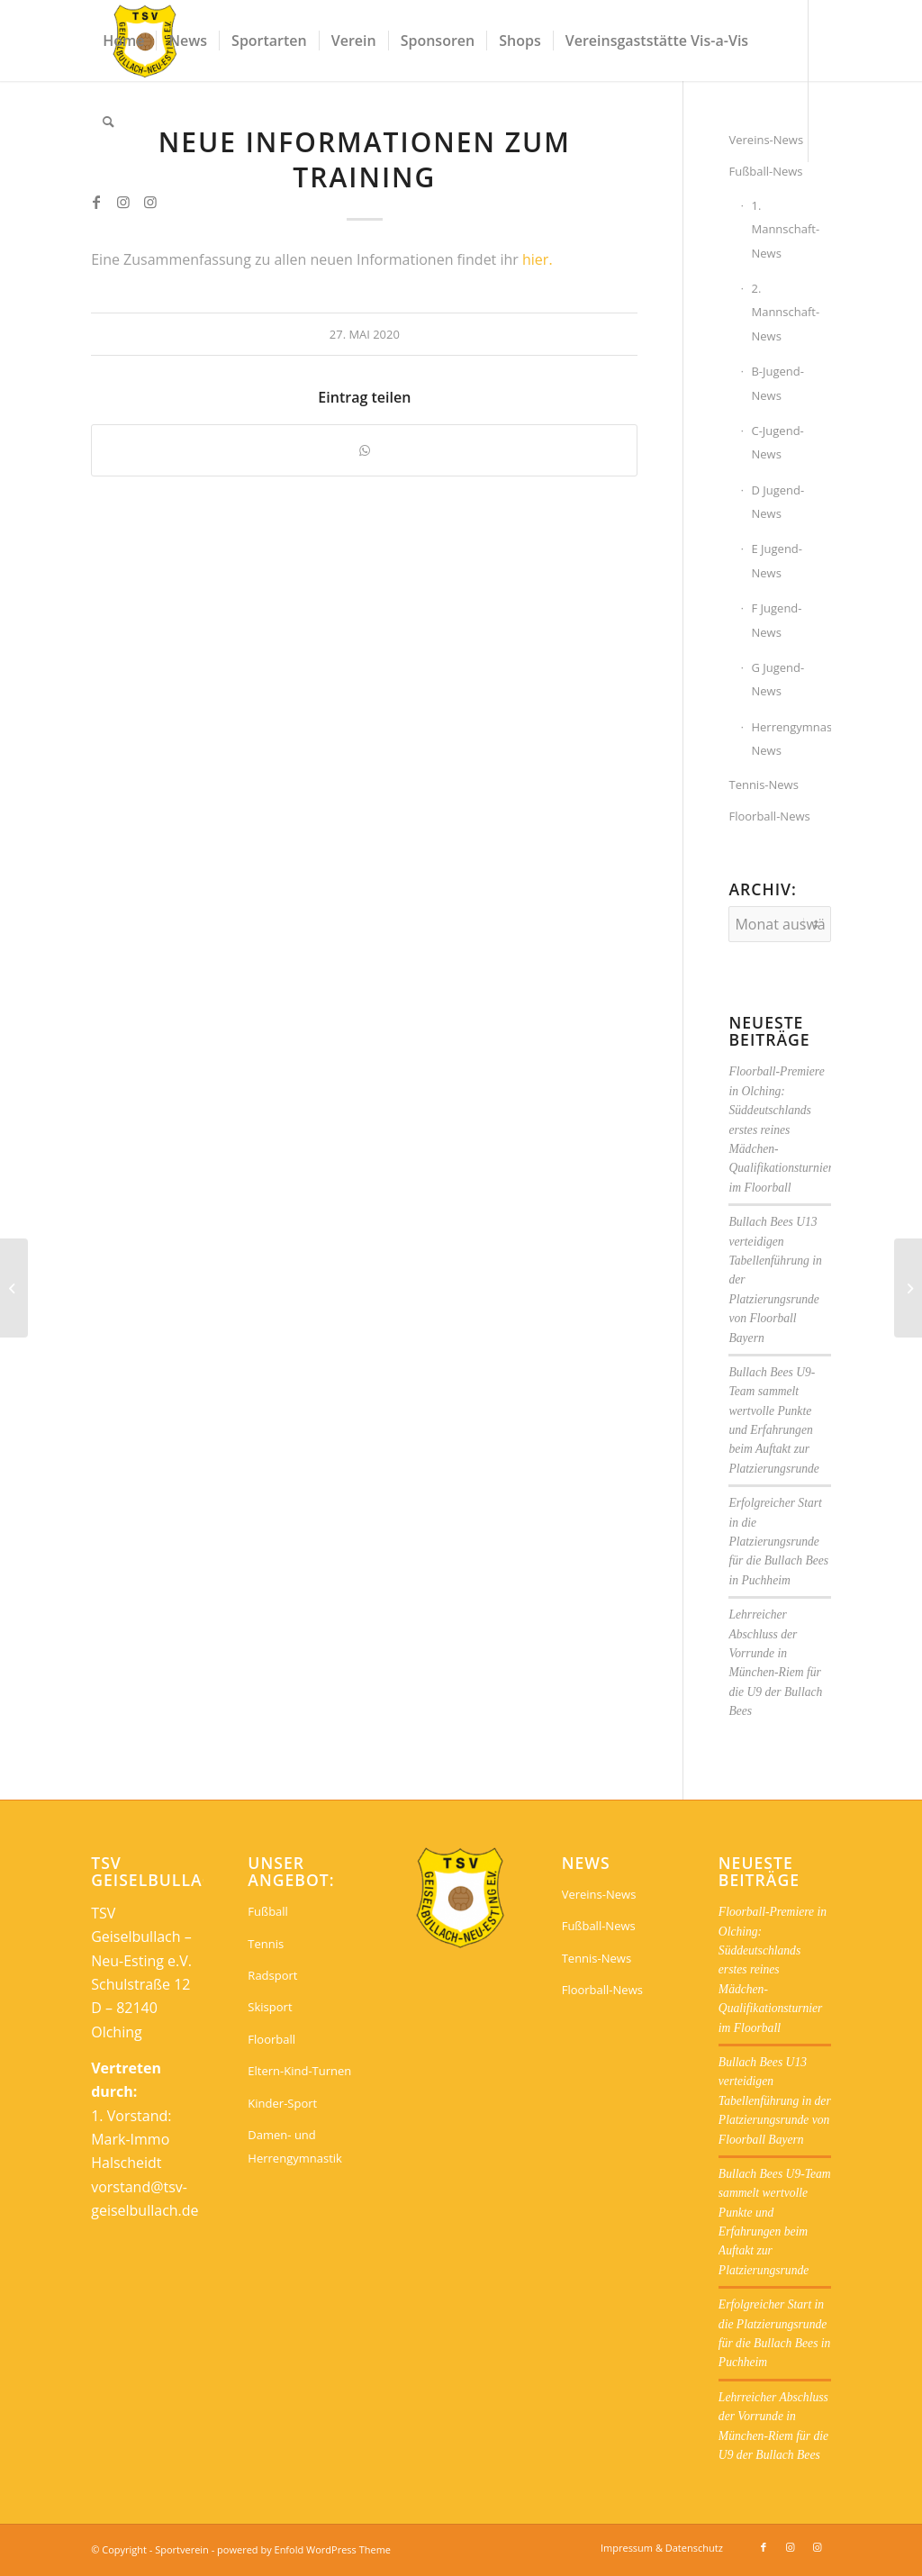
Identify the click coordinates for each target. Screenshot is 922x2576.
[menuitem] (123, 40)
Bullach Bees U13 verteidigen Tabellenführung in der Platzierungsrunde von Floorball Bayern (775, 2100)
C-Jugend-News (777, 442)
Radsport (272, 1975)
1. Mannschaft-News (785, 229)
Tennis (266, 1944)
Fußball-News (765, 171)
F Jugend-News (776, 619)
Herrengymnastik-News (790, 738)
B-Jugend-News (777, 383)
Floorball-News (768, 816)
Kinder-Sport (282, 2103)
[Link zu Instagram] (123, 201)
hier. (537, 259)
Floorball (271, 2039)
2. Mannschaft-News (785, 312)
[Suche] (108, 121)
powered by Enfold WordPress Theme (304, 2549)
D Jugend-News (777, 502)
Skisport (270, 2007)
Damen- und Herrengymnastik (295, 2146)
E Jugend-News (776, 560)
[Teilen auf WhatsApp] (364, 450)
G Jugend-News (777, 679)
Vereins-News (599, 1894)
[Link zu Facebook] (96, 201)
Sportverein (182, 2549)
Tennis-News (763, 784)
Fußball (268, 1911)
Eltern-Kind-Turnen (299, 2071)
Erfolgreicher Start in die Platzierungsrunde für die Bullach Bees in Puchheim (778, 1541)
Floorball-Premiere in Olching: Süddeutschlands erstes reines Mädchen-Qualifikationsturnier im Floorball (780, 1129)
